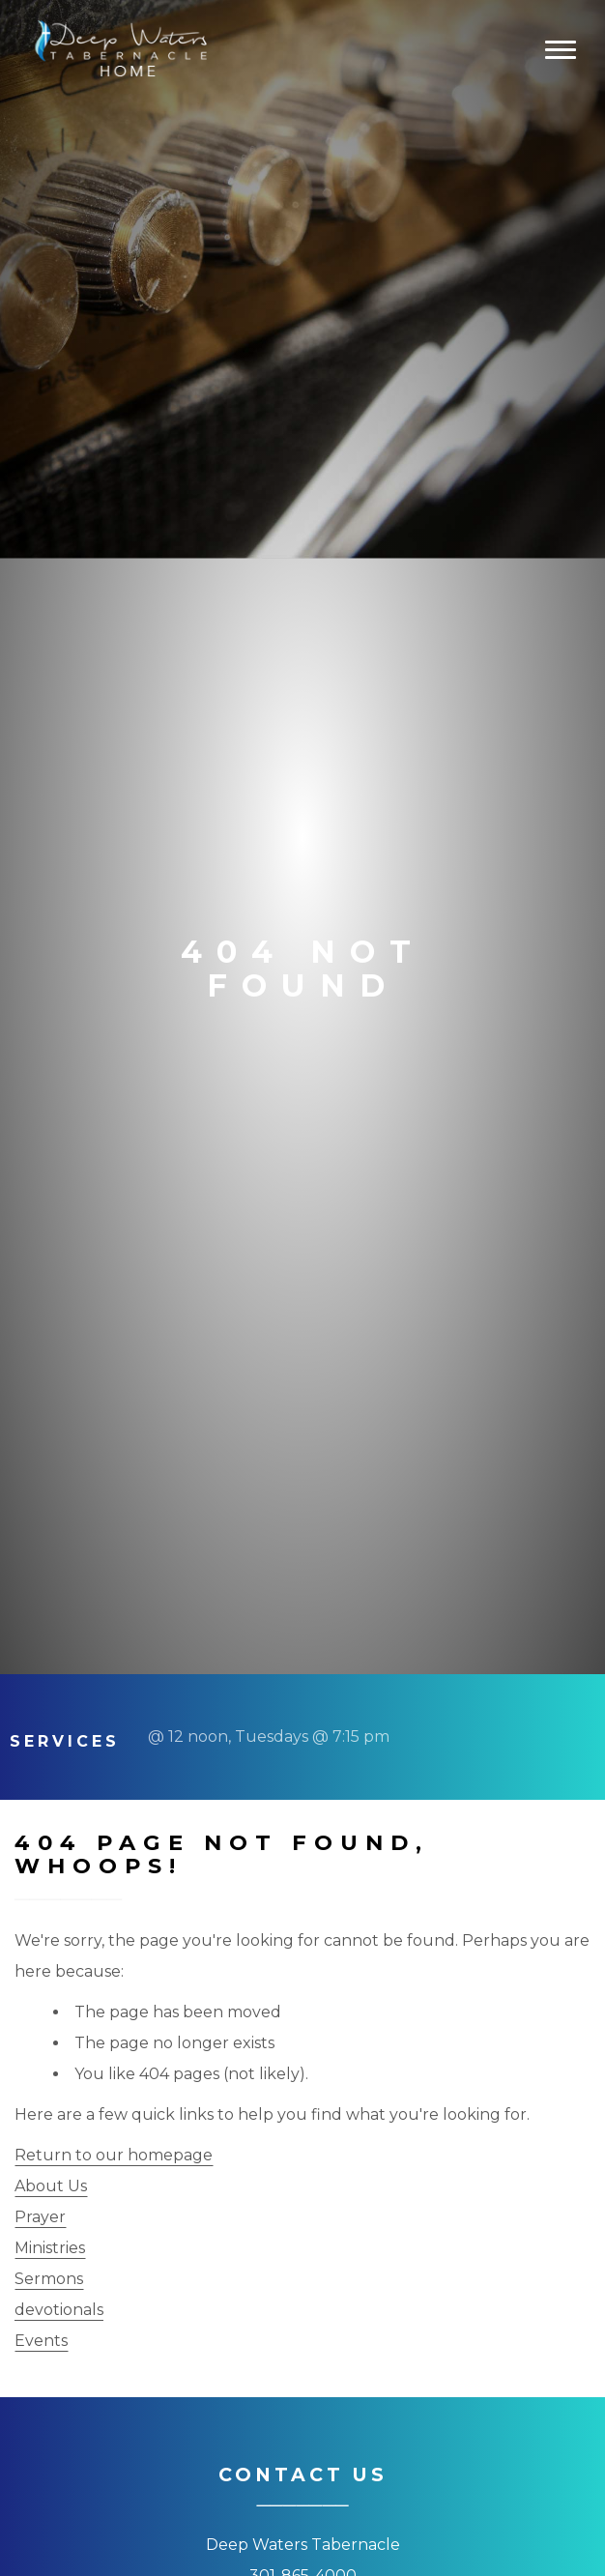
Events (41, 2340)
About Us (50, 2186)
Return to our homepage (113, 2155)
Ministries (49, 2248)
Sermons (48, 2279)
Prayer (40, 2217)
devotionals (58, 2310)
